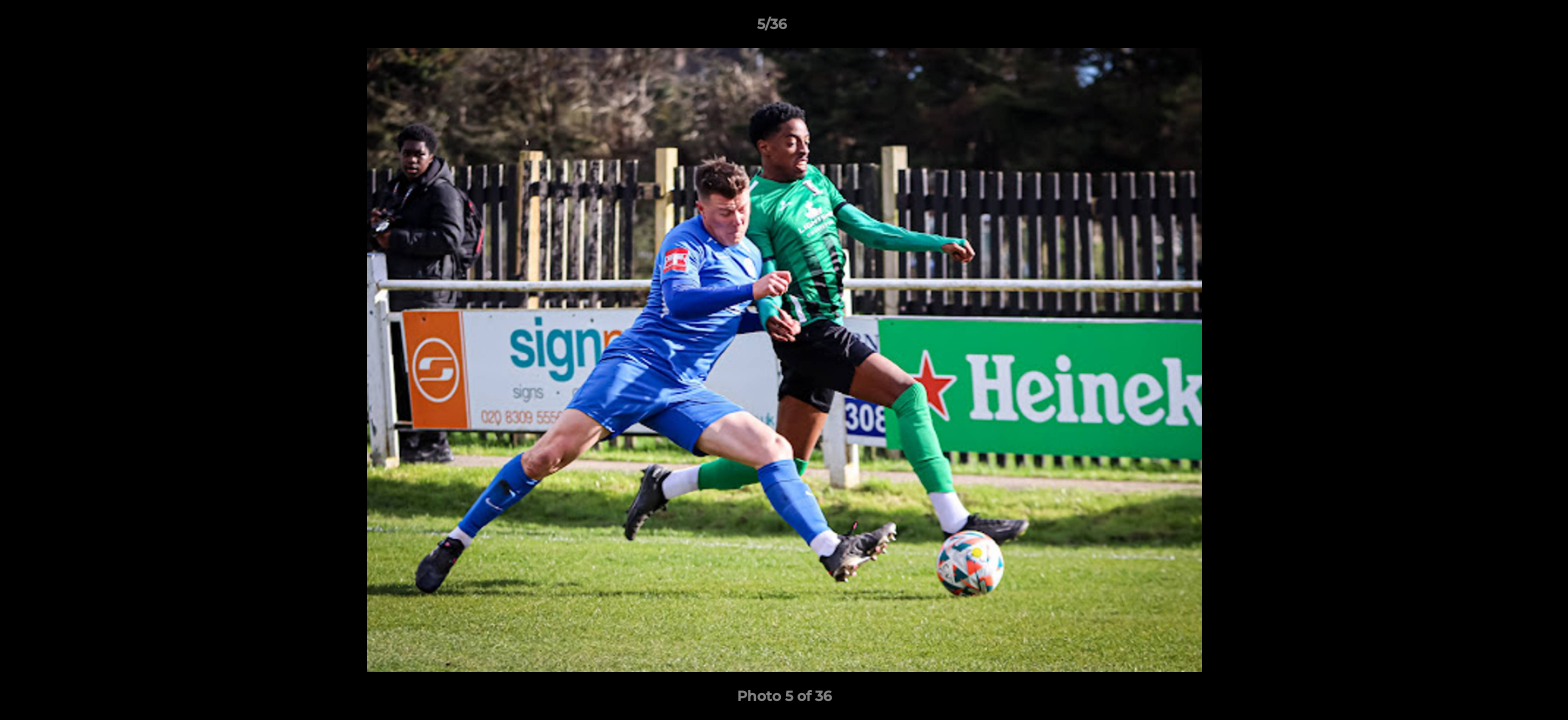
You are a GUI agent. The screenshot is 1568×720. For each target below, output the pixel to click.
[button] (1484, 29)
